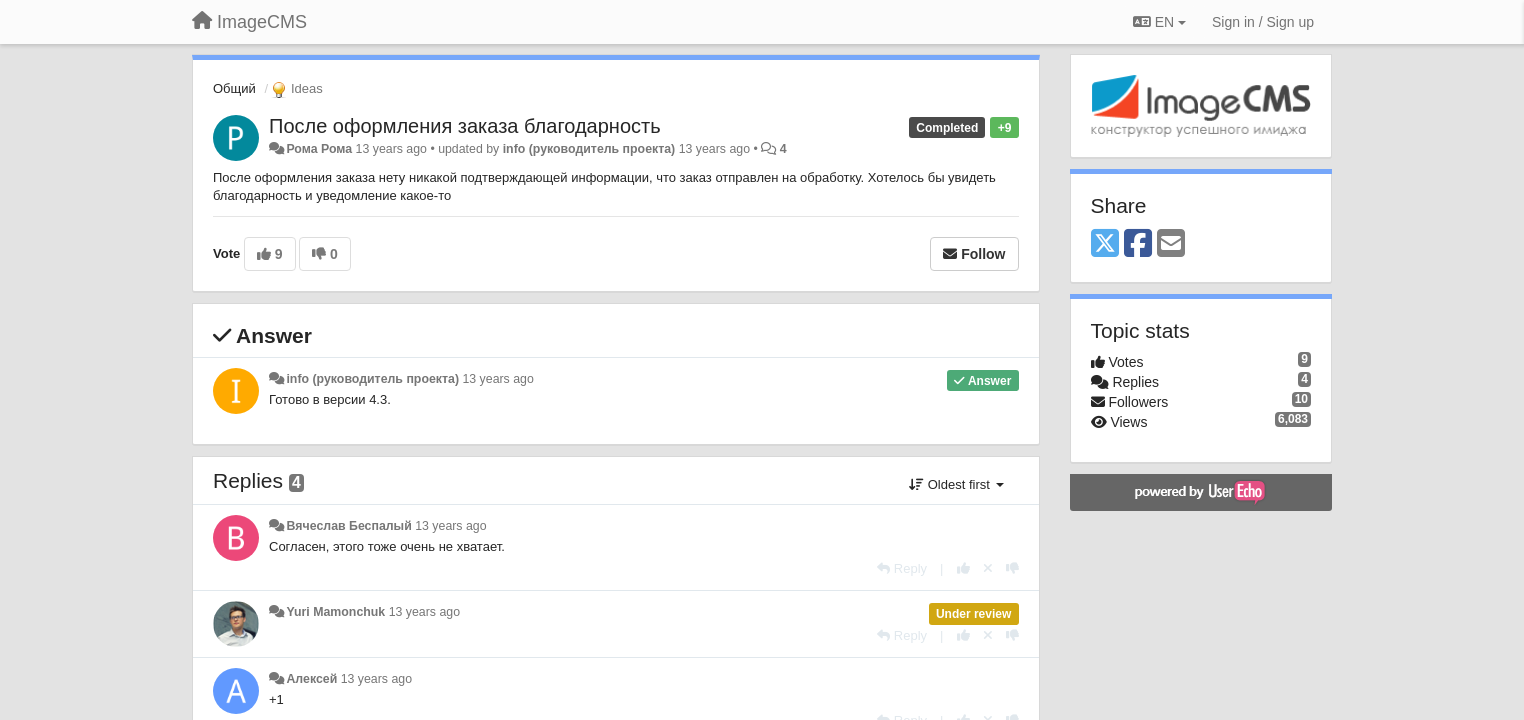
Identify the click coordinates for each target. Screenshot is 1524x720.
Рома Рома (319, 149)
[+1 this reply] (963, 568)
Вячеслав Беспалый (348, 526)
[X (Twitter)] (1105, 244)
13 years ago (497, 379)
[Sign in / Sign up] (1263, 22)
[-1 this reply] (1012, 568)
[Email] (1171, 244)
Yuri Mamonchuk (335, 612)
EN (1159, 22)
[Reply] (902, 568)
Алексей (311, 679)
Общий (234, 88)
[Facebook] (1138, 244)
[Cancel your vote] (988, 568)
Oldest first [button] (956, 484)
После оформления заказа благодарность (465, 126)
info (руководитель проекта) (589, 149)
